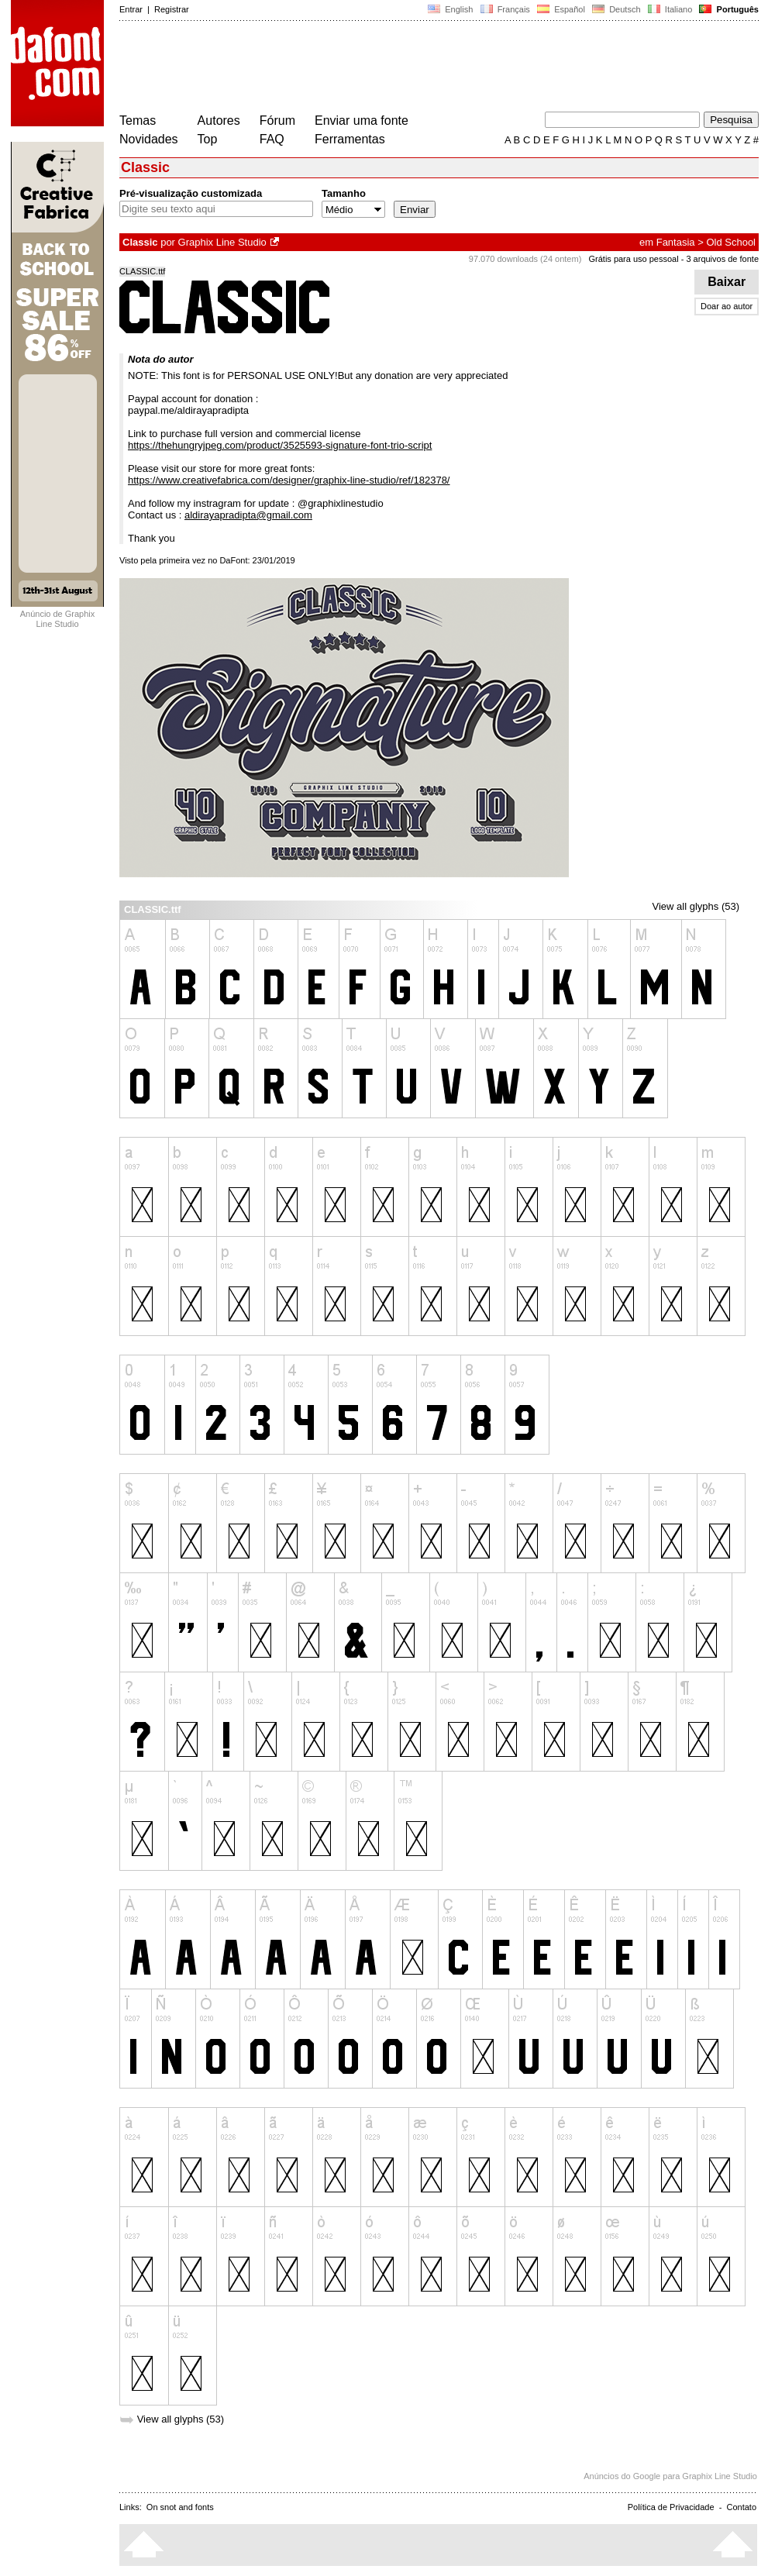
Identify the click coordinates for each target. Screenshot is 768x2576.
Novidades (148, 139)
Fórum (277, 120)
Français (504, 9)
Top (208, 139)
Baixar (727, 281)
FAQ (272, 139)
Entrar (131, 9)
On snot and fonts (180, 2507)
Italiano (670, 9)
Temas (137, 120)
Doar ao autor (727, 306)
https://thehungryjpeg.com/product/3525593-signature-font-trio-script (280, 445)
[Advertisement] (401, 68)
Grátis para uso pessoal (633, 258)
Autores (219, 120)
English (450, 9)
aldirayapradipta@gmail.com (248, 515)
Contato (741, 2507)
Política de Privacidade (671, 2507)
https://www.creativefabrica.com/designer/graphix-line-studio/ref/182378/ (289, 480)
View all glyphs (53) (696, 906)
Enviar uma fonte (361, 120)
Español (561, 9)
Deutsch (616, 9)
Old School (731, 242)
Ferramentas (350, 139)
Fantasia (675, 242)
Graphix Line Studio (222, 242)
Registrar (171, 9)
